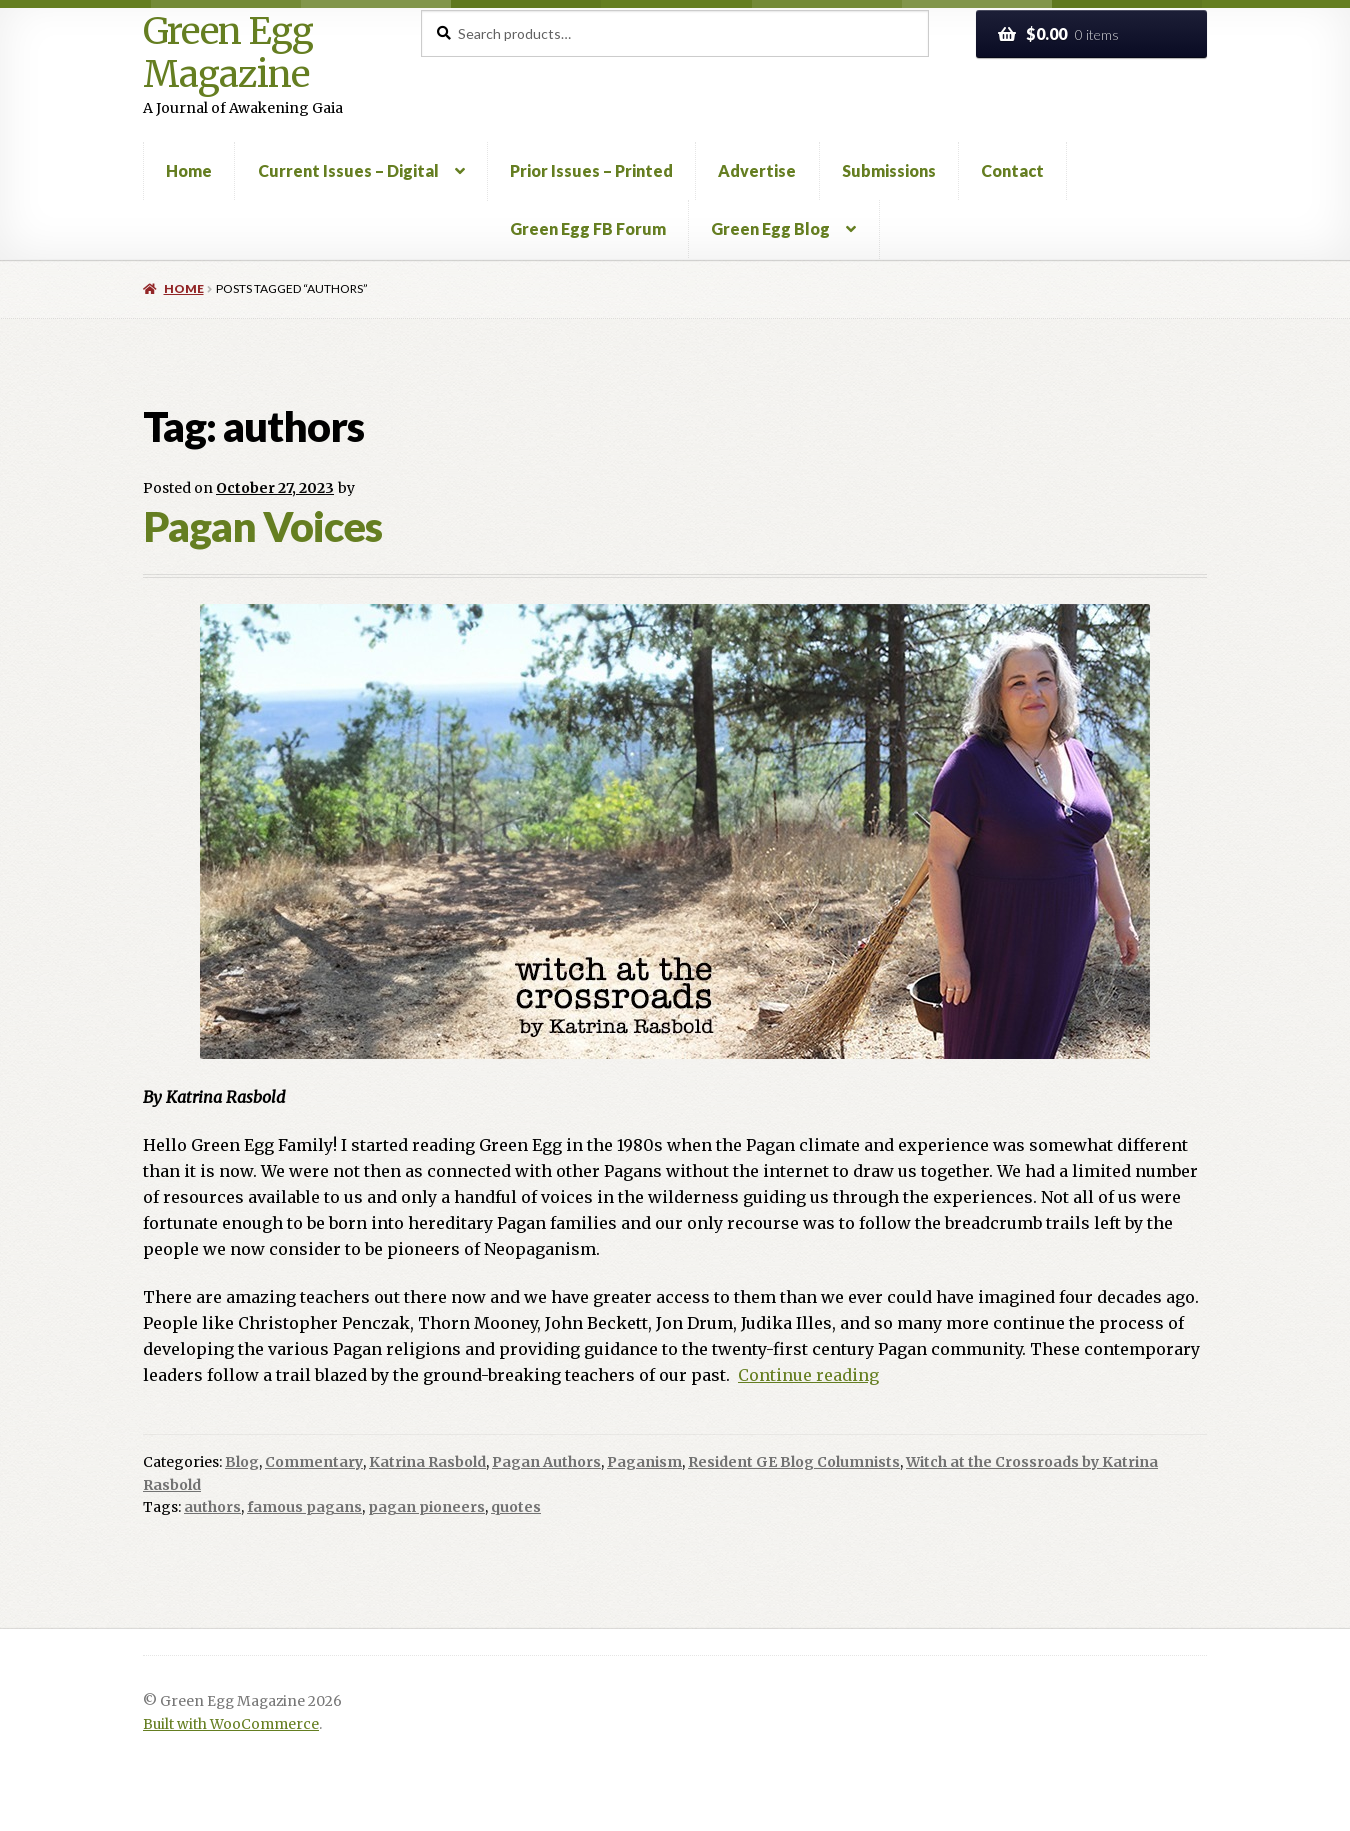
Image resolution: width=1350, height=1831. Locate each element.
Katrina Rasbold (427, 1462)
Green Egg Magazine (228, 53)
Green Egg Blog (770, 228)
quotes (516, 1507)
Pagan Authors (546, 1462)
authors (212, 1507)
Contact (1012, 170)
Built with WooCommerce (231, 1724)
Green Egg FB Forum (588, 228)
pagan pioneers (426, 1507)
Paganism (644, 1462)
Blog (242, 1462)
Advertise (757, 170)
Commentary (314, 1462)
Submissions (889, 170)
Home (189, 170)
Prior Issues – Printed (591, 170)
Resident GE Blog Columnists (794, 1462)
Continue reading (808, 1375)
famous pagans (304, 1507)
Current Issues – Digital (348, 170)
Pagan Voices (262, 526)
